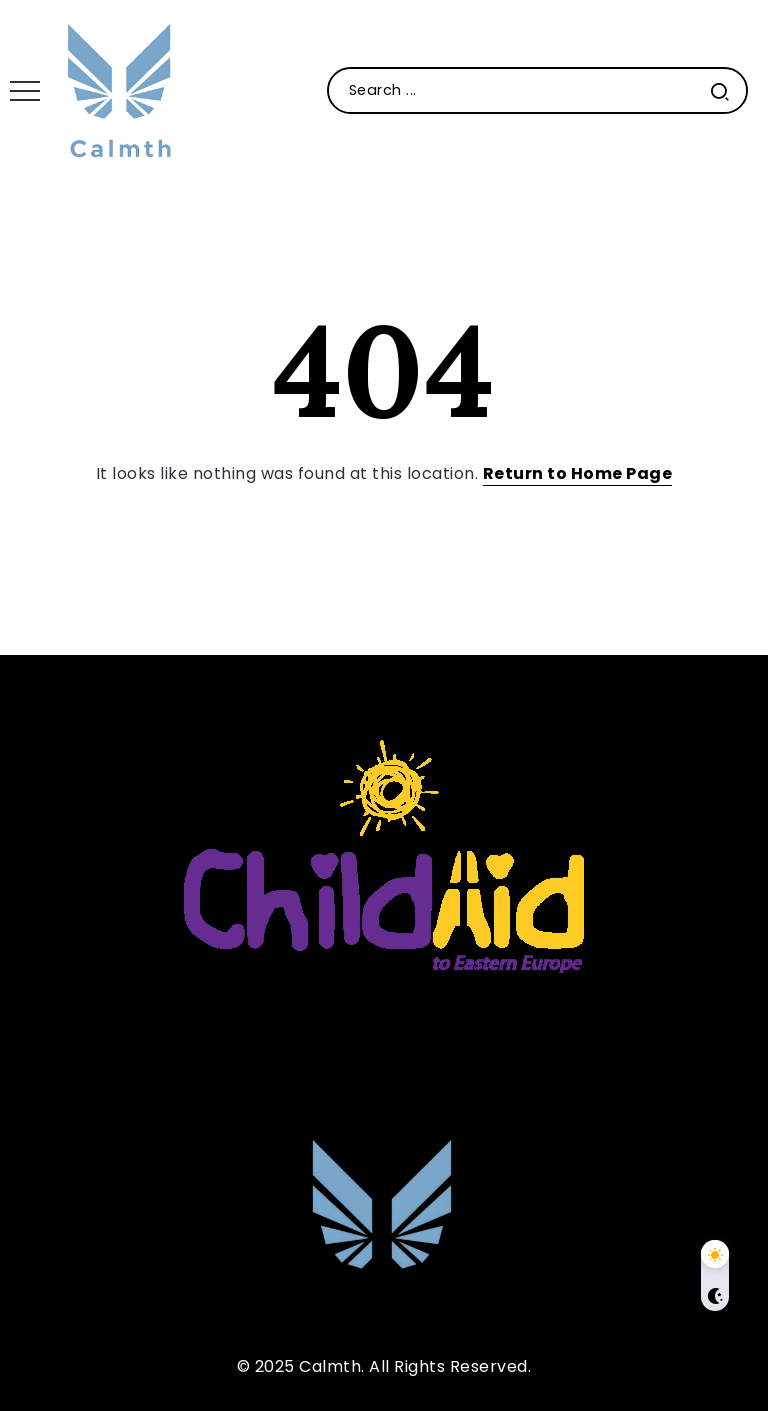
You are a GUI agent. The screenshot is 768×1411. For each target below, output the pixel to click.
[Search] (537, 90)
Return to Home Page (578, 473)
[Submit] (720, 90)
